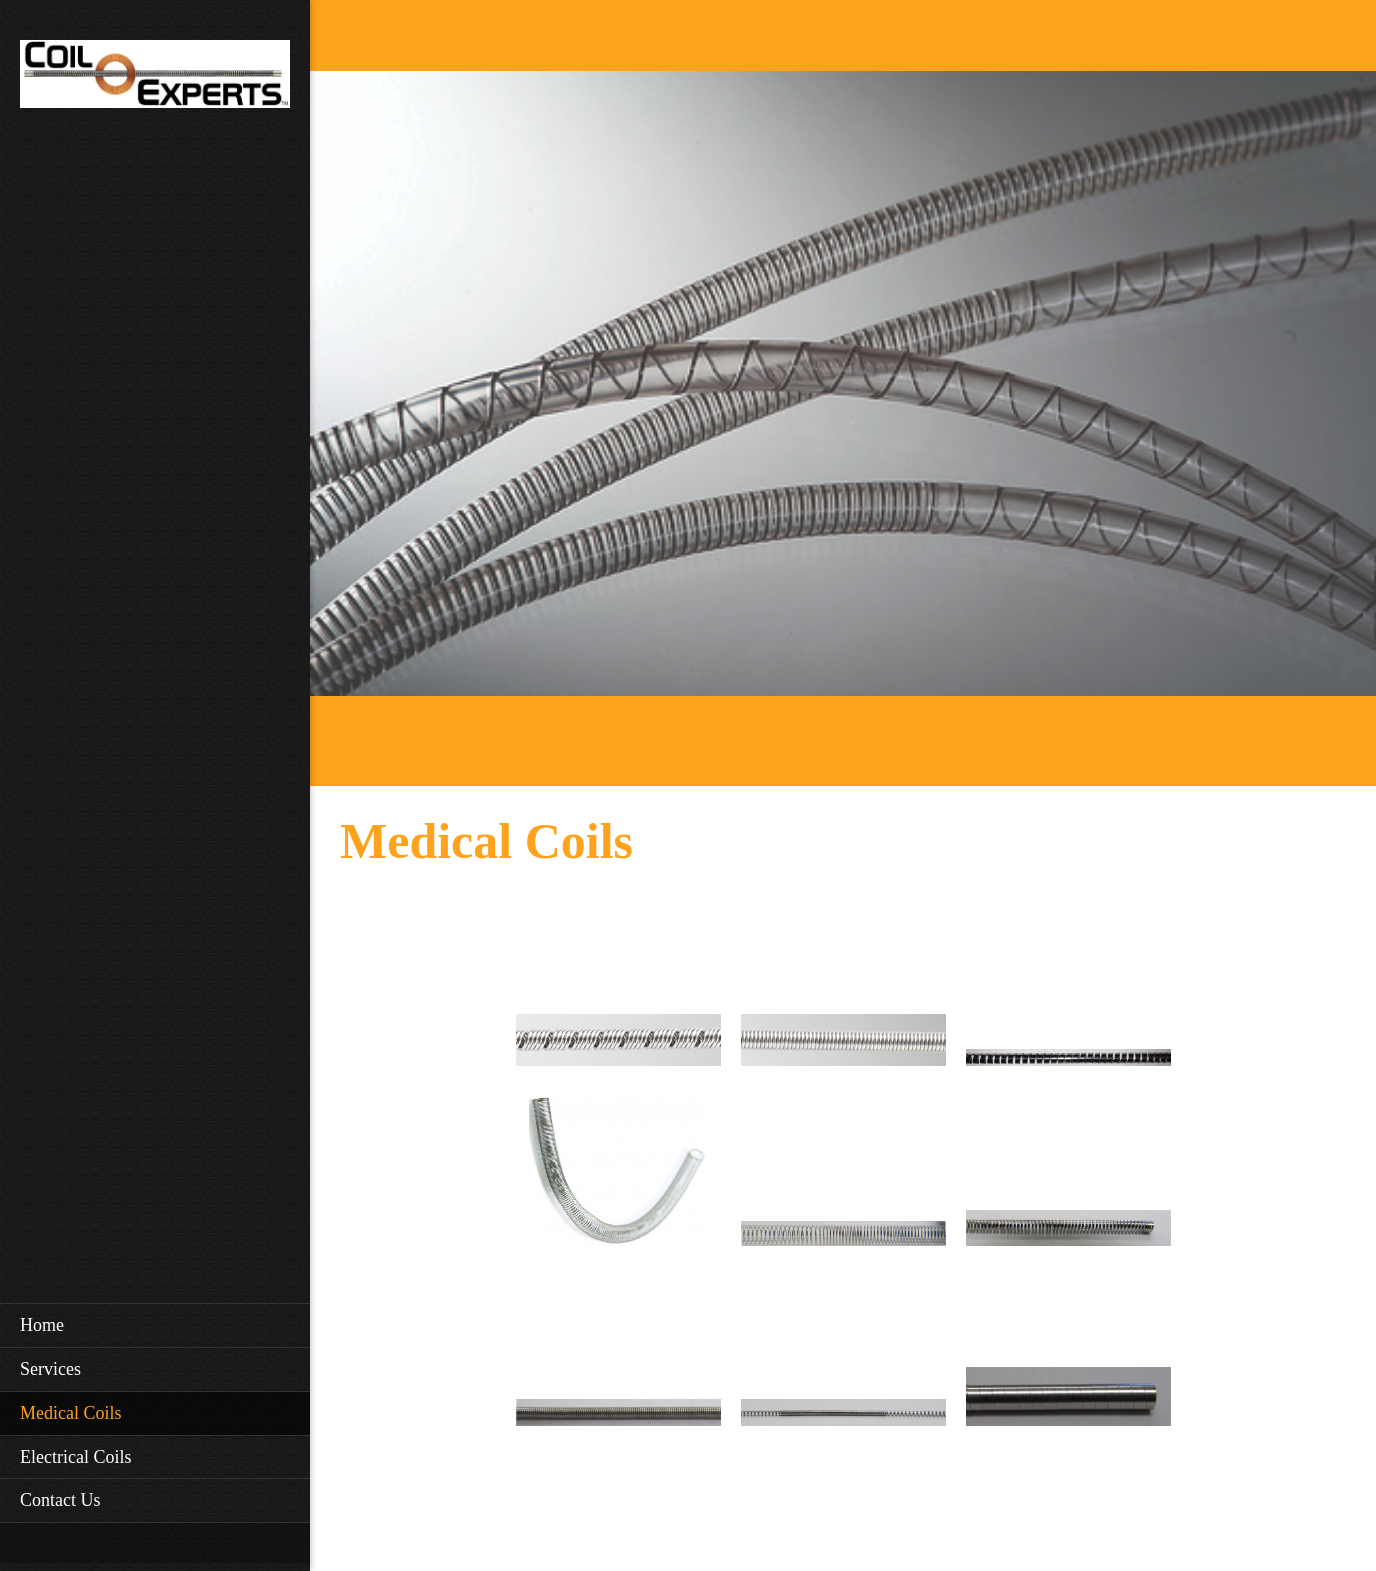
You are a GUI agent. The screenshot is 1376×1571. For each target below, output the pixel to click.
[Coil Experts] (155, 80)
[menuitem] (155, 1325)
